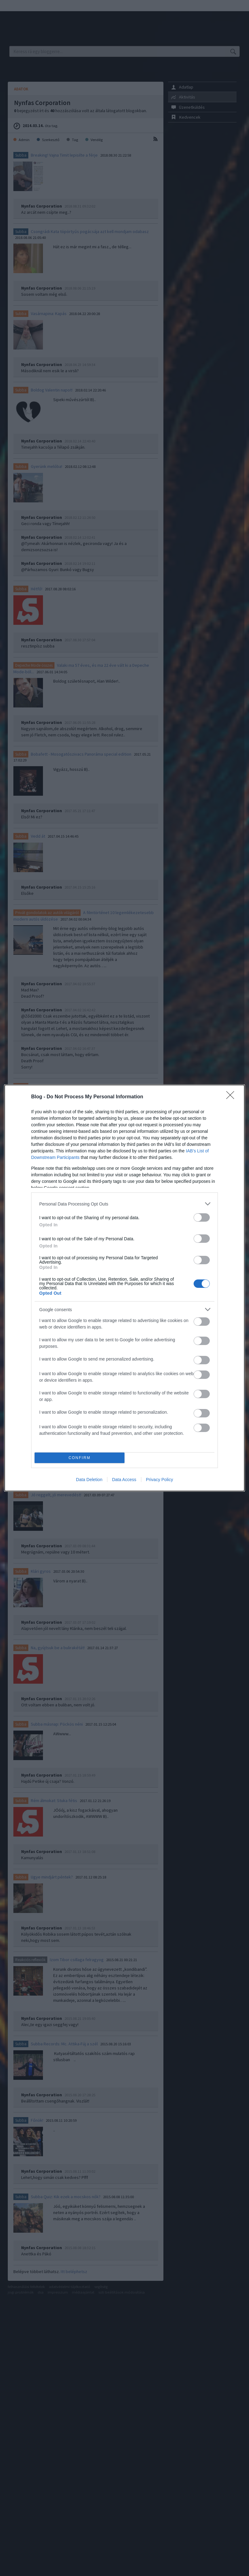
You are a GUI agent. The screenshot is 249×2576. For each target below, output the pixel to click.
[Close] (232, 1097)
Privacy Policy (159, 1479)
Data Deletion (89, 1479)
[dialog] (124, 1288)
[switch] (202, 1217)
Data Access (124, 1479)
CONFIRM (79, 1458)
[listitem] (124, 1204)
